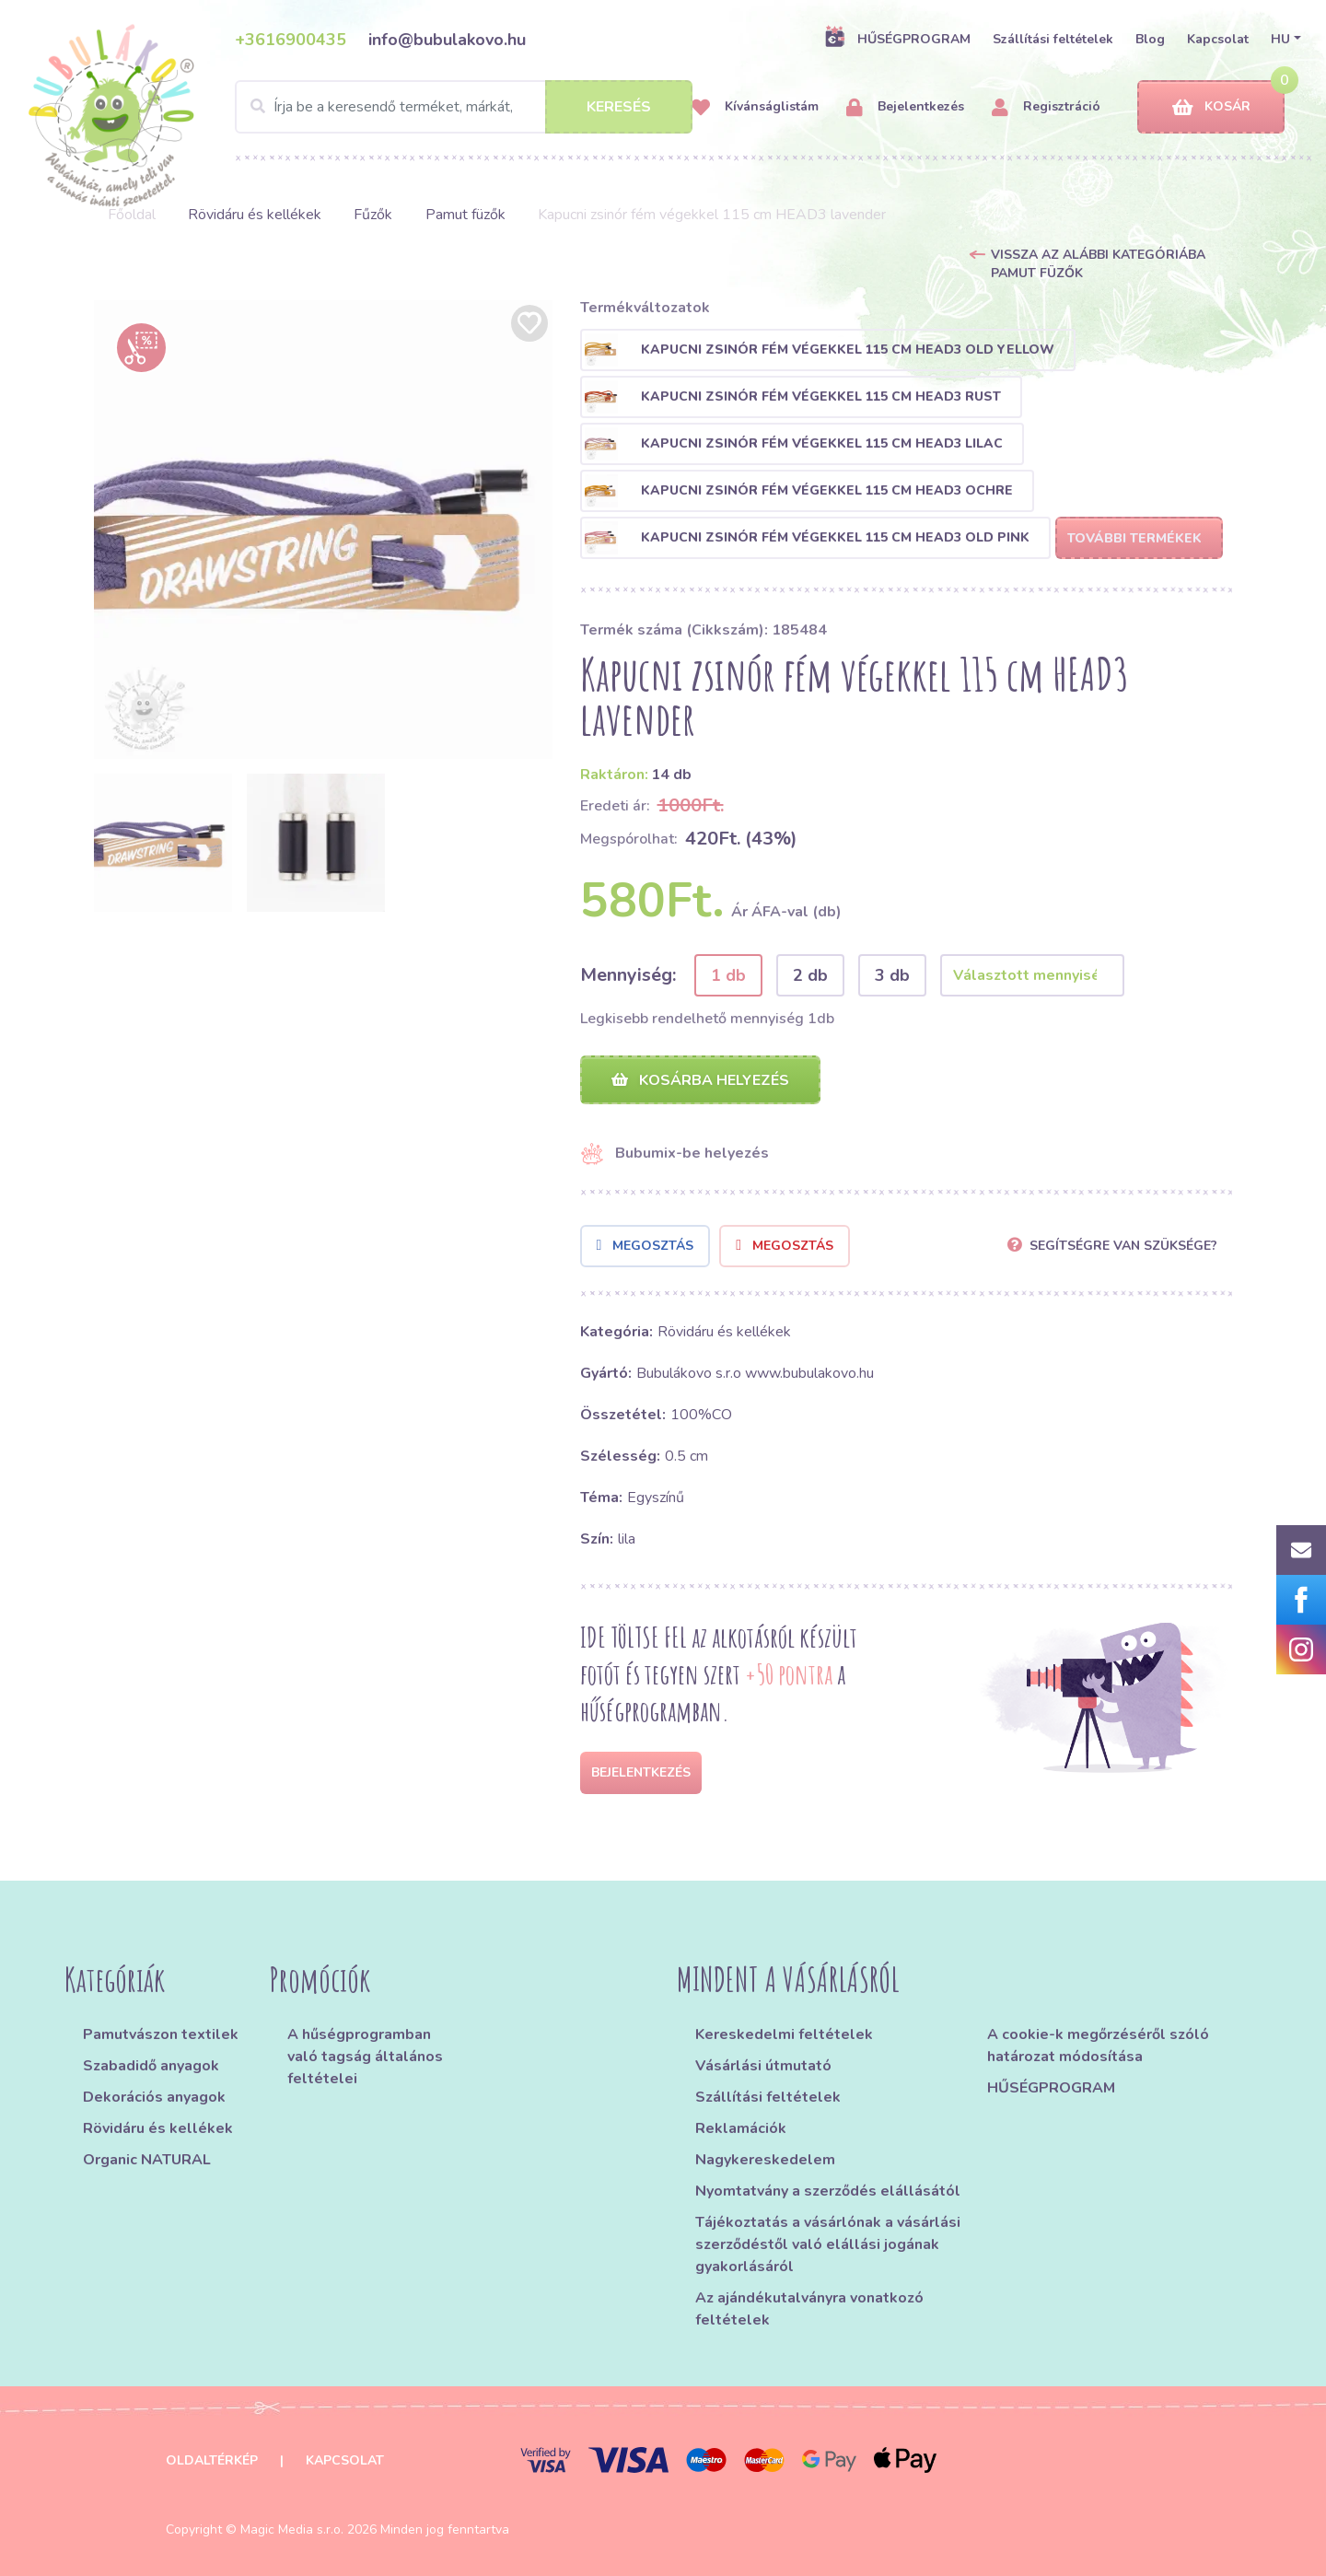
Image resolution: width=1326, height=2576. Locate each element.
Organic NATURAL (147, 2160)
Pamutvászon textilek (160, 2034)
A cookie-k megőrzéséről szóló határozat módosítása (1098, 2045)
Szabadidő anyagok (151, 2066)
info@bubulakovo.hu (447, 40)
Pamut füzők (465, 214)
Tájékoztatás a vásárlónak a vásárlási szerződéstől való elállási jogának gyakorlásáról (827, 2244)
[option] (323, 529)
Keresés (619, 107)
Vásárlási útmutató (763, 2066)
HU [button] (1280, 39)
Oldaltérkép (212, 2460)
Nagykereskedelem (765, 2160)
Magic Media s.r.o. (291, 2529)
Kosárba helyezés (700, 1080)
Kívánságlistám (755, 107)
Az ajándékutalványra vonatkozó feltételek (809, 2309)
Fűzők (373, 214)
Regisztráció (1046, 107)
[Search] (463, 107)
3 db (892, 975)
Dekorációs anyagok (154, 2097)
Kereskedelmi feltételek (784, 2034)
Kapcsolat (1218, 39)
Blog (1150, 39)
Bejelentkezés (905, 107)
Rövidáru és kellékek (254, 214)
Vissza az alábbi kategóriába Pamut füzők (1098, 264)
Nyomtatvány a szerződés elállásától (827, 2191)
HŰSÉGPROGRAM (897, 38)
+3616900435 (290, 40)
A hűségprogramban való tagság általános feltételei (365, 2056)
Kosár (1211, 107)
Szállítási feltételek (1053, 39)
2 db (810, 975)
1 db (728, 975)
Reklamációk (740, 2128)
